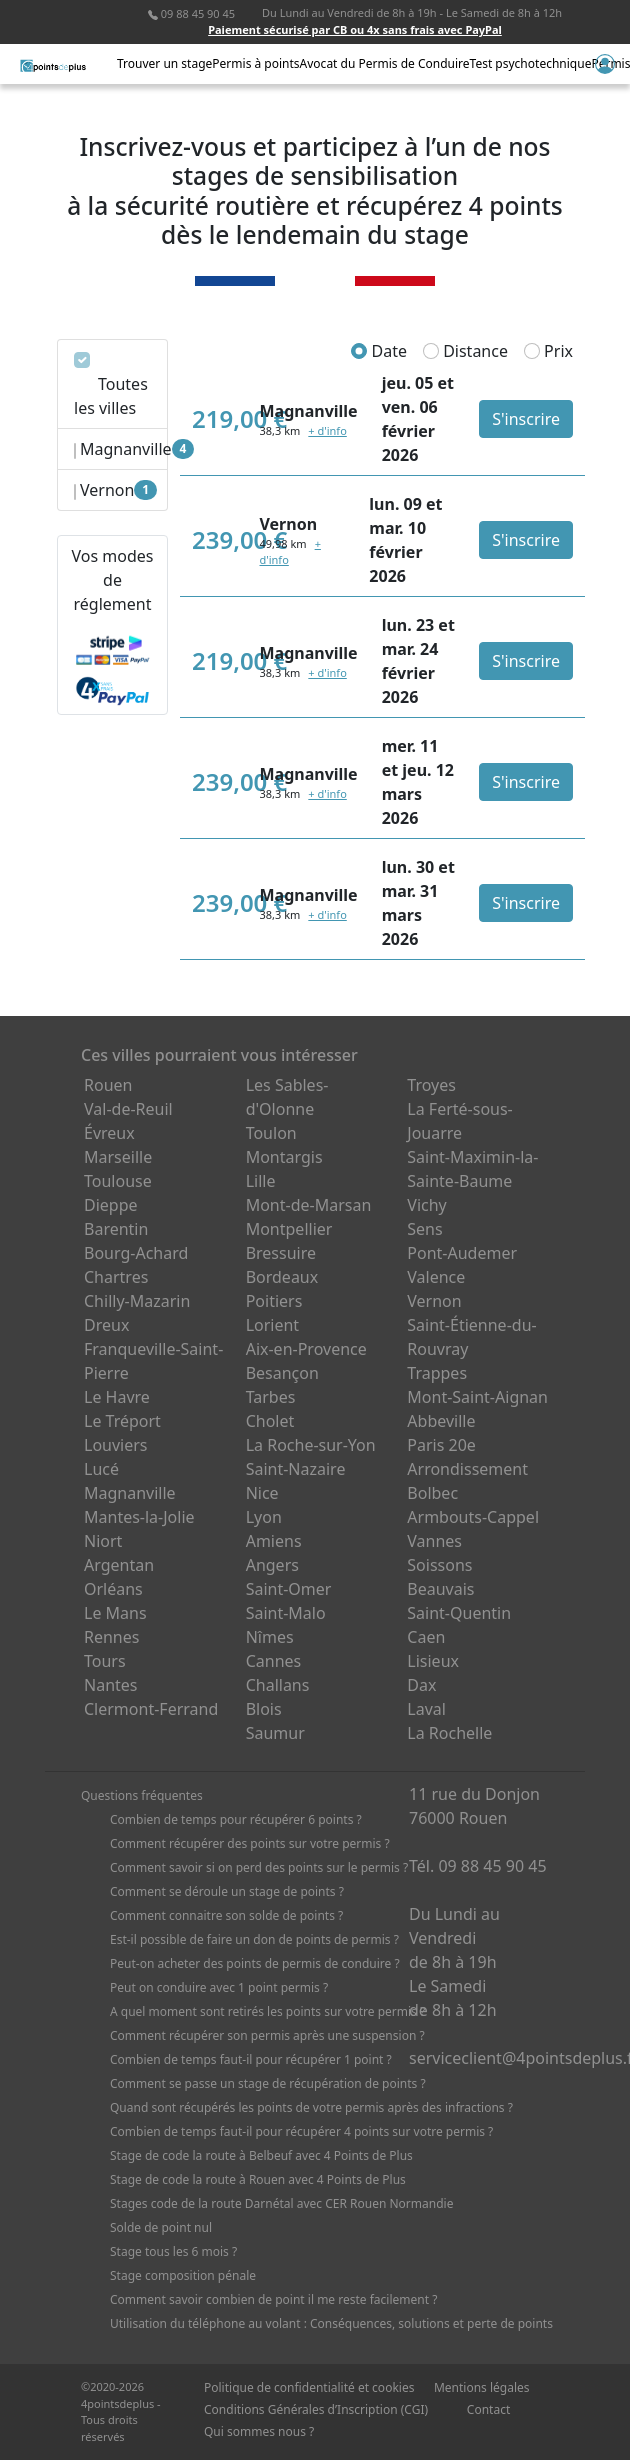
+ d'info (327, 430)
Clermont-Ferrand (151, 1709)
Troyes (431, 1085)
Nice (262, 1493)
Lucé (101, 1469)
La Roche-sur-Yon (311, 1445)
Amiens (274, 1541)
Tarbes (271, 1397)
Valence (436, 1277)
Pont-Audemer (462, 1253)
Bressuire (281, 1253)
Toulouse (118, 1181)
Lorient (273, 1325)
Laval (426, 1709)
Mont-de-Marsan (309, 1205)
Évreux (109, 1133)
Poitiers (274, 1301)
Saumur (275, 1733)
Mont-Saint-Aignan (477, 1397)
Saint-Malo (286, 1613)
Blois (264, 1709)
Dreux (106, 1325)
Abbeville (441, 1421)
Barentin (116, 1229)
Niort (103, 1541)
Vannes (434, 1541)
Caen (426, 1637)
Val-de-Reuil (128, 1109)
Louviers (116, 1445)
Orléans (113, 1589)
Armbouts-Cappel (473, 1517)
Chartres (116, 1277)
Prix (548, 351)
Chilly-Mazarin (137, 1301)
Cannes (274, 1661)
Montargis (284, 1157)
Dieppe (111, 1205)
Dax (421, 1685)
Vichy (426, 1205)
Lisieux (433, 1661)
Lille (261, 1181)
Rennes (111, 1637)
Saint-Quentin (459, 1613)
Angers (272, 1565)
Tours (105, 1661)
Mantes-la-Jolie (139, 1517)
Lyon (264, 1517)
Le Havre (117, 1397)
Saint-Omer (289, 1589)
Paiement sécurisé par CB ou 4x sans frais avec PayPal (355, 29)
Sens (424, 1229)
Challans (278, 1685)
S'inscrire (526, 419)
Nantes (111, 1685)
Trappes (437, 1373)
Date (379, 351)
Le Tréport (122, 1421)
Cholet (270, 1421)
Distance (465, 351)
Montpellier (289, 1229)
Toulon (271, 1133)
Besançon (282, 1373)
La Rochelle (449, 1733)
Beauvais (440, 1589)
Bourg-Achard (136, 1253)
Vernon (434, 1301)
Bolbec (432, 1493)
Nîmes (270, 1637)
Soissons (439, 1565)
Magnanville (130, 1493)
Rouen (108, 1085)
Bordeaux (282, 1277)
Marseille (118, 1157)
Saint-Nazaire (296, 1469)
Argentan (119, 1565)
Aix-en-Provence (306, 1349)
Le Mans (115, 1613)
